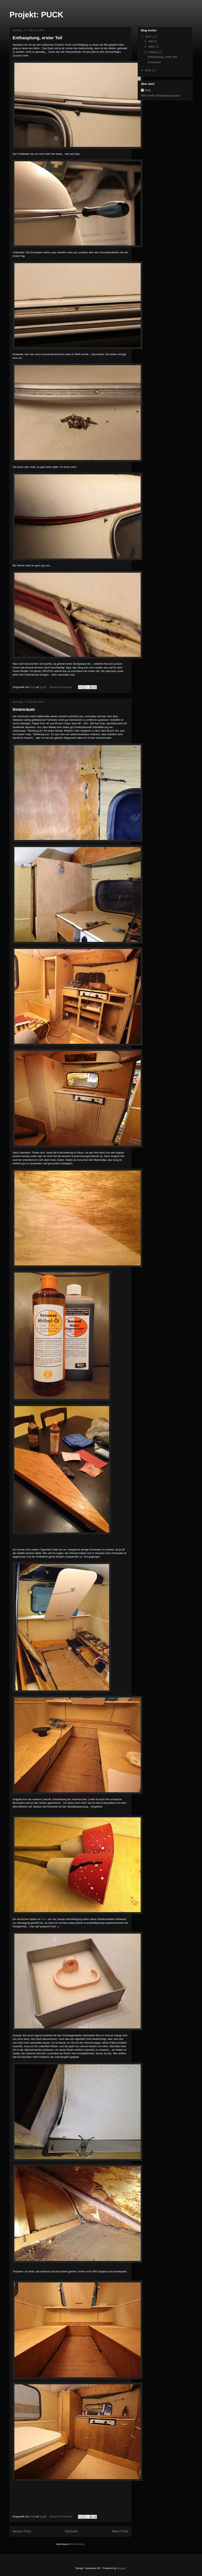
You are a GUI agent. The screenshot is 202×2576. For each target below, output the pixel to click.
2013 (148, 70)
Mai (150, 41)
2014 (148, 36)
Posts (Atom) (77, 2544)
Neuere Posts (22, 2531)
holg (148, 90)
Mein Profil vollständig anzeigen (160, 95)
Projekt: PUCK (36, 14)
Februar (153, 52)
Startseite (71, 2531)
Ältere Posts (120, 2531)
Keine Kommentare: (61, 687)
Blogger (121, 2568)
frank (44, 1919)
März (151, 46)
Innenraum (24, 709)
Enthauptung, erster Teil (37, 37)
